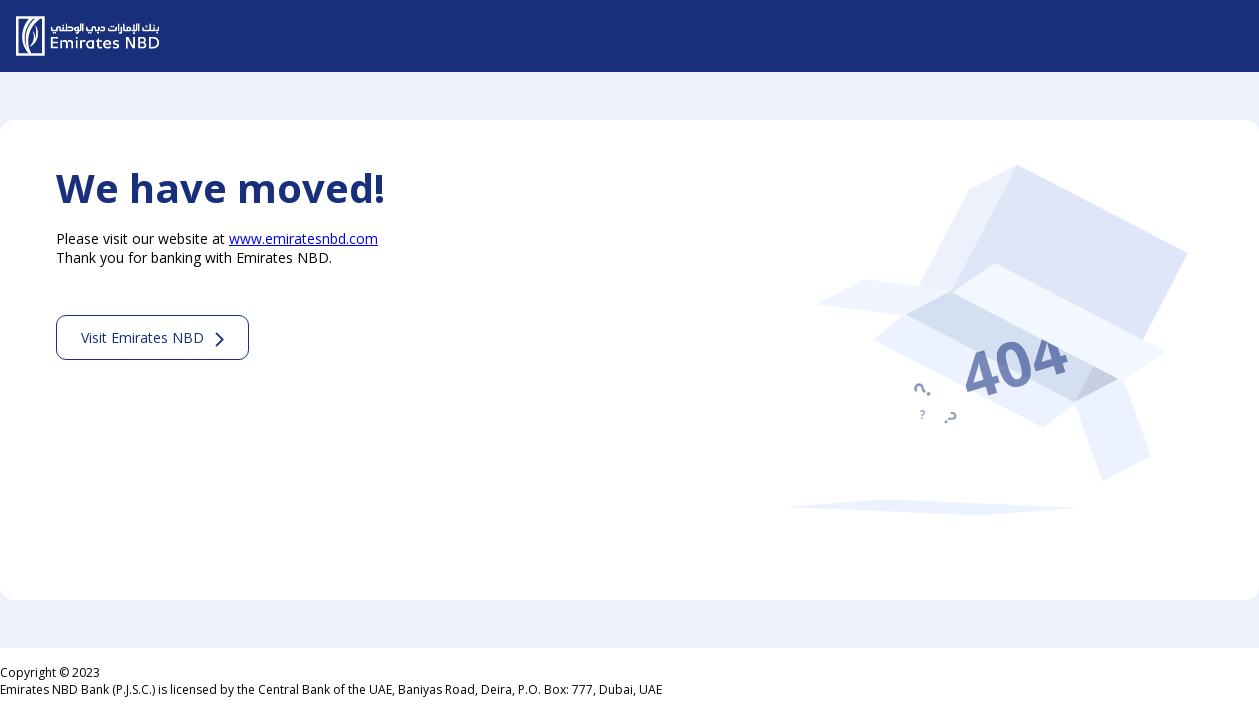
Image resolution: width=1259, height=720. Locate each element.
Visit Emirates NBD (142, 337)
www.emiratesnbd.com (303, 238)
